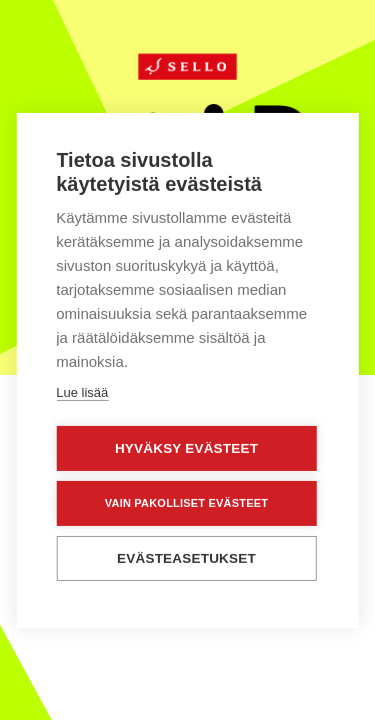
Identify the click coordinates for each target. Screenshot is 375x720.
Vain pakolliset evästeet (186, 502)
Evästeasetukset (186, 557)
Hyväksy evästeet (186, 447)
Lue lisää (82, 391)
